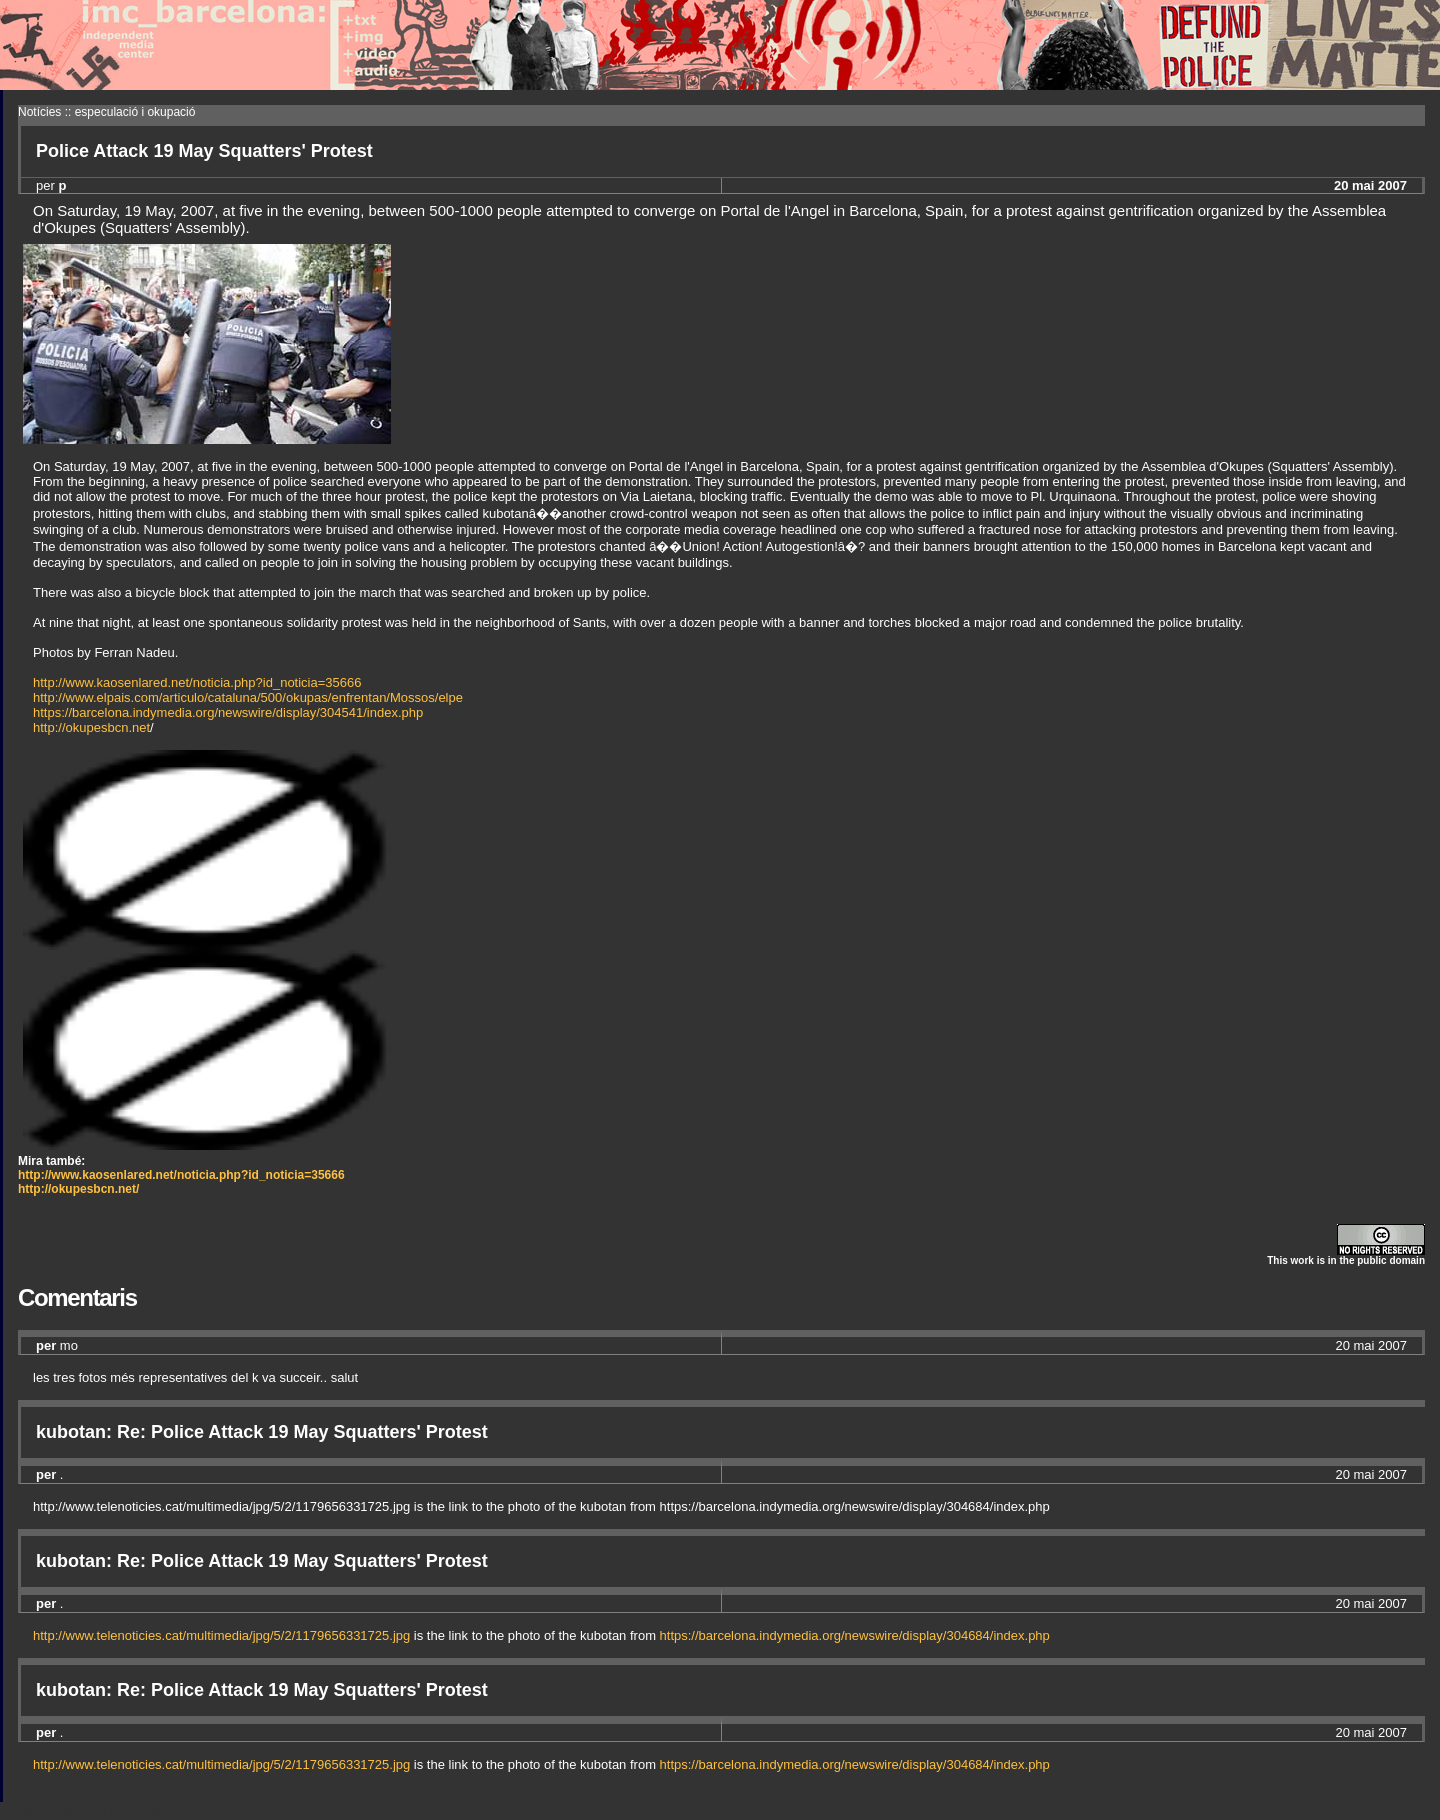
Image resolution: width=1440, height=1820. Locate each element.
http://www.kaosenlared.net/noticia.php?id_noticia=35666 (197, 682)
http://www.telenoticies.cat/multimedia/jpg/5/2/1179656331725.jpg (221, 1635)
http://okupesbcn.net (91, 727)
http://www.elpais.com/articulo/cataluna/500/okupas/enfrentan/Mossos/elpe (248, 697)
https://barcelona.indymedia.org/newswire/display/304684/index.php (855, 1635)
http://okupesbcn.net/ (78, 1189)
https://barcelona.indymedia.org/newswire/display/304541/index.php (228, 712)
